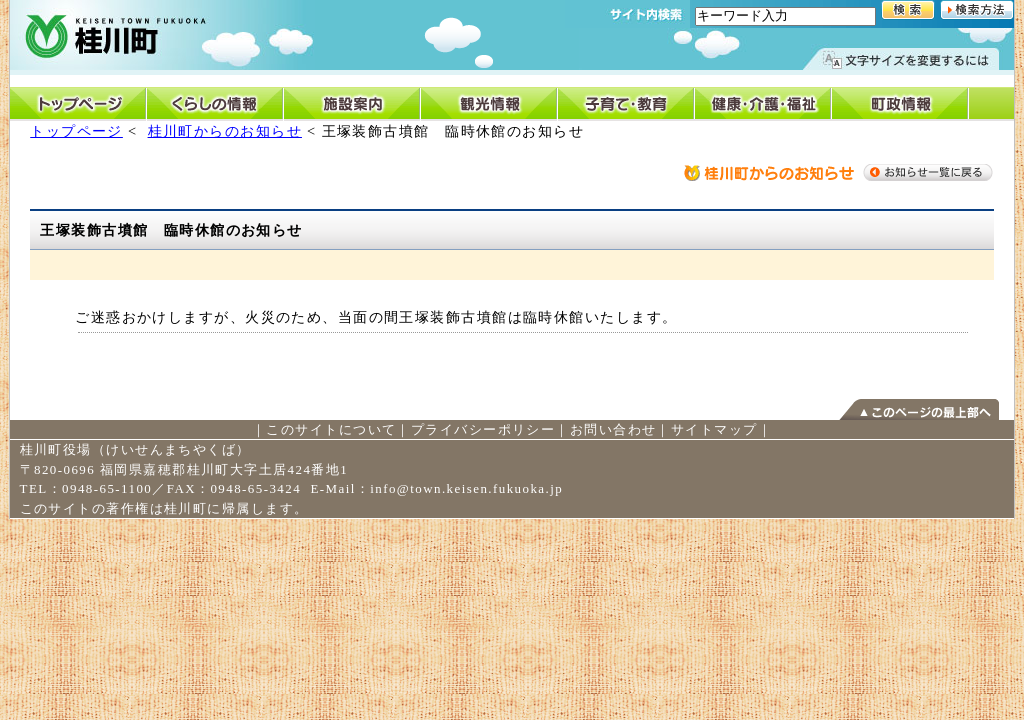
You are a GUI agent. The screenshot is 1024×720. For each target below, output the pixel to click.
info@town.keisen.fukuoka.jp (466, 488)
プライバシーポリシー (483, 429)
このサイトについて (331, 429)
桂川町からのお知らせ (225, 131)
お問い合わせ (613, 429)
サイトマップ (714, 429)
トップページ (76, 131)
